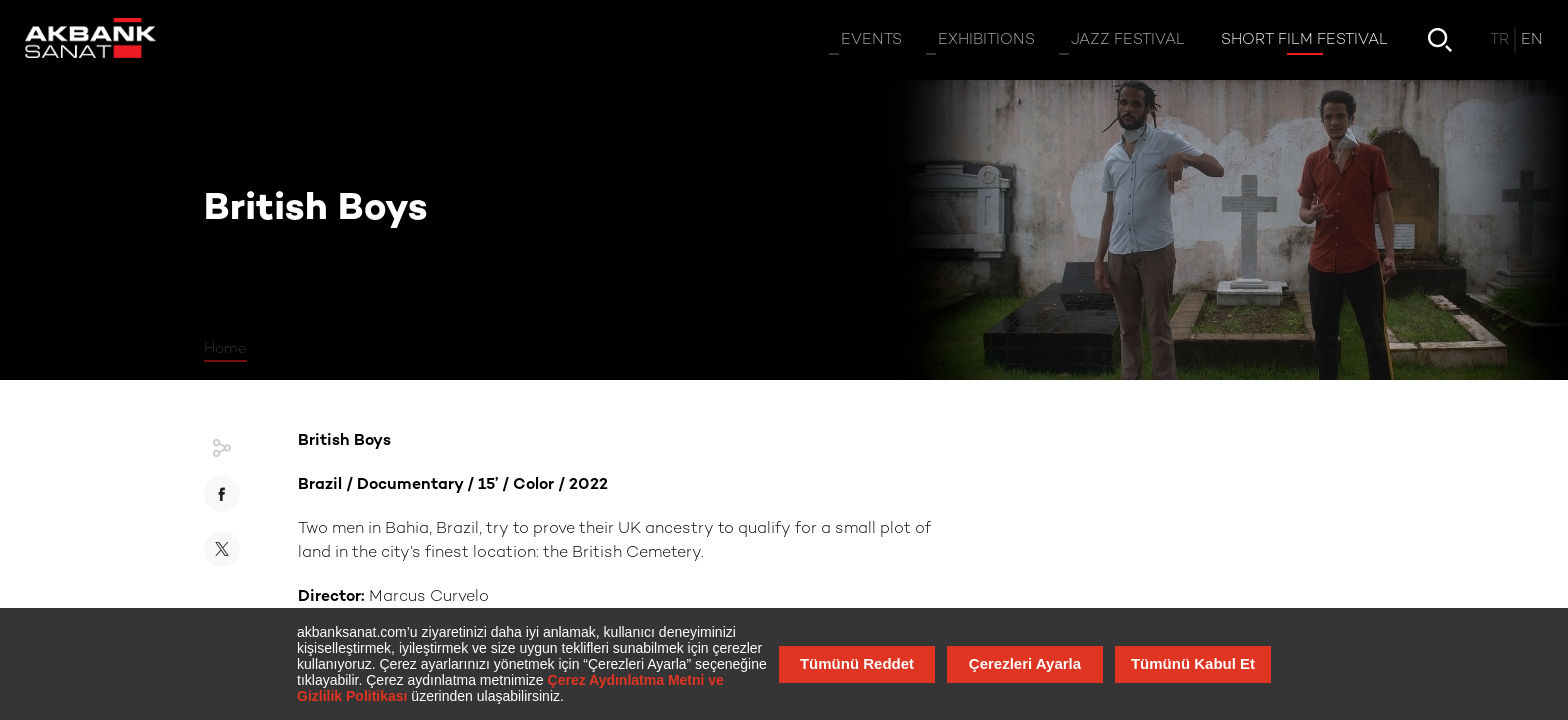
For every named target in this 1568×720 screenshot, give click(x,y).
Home (225, 349)
